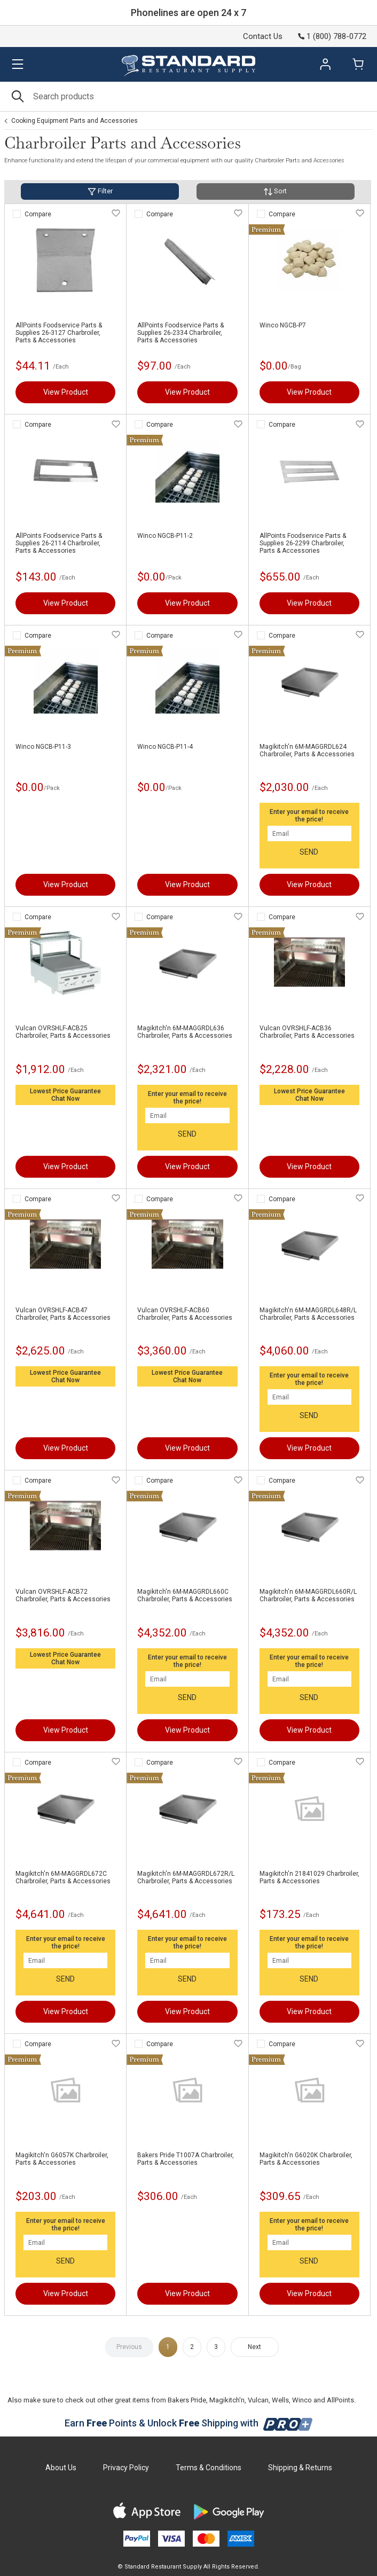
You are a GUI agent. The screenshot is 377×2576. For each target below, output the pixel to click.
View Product (65, 392)
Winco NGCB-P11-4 (165, 746)
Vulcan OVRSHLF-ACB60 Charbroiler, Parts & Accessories (184, 1313)
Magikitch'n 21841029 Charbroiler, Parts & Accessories (309, 1877)
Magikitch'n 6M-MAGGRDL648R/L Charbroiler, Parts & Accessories (308, 1313)
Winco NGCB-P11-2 (165, 535)
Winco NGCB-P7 (283, 325)
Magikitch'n (227, 2400)
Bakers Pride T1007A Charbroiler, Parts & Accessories (185, 2158)
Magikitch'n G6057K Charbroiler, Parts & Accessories (61, 2158)
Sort (275, 191)
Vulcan (258, 2400)
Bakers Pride (187, 2400)
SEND (309, 852)
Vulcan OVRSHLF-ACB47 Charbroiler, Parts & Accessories (63, 1313)
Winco (302, 2400)
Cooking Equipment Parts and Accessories (74, 120)
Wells (280, 2400)
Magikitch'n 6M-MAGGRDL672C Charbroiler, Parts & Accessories (63, 1877)
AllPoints (340, 2400)
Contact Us (262, 36)
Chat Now (65, 1098)
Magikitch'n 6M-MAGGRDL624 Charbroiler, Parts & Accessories (307, 750)
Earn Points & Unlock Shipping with (189, 2423)
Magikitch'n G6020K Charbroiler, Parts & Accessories (306, 2158)
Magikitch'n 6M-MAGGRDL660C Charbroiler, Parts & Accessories (184, 1595)
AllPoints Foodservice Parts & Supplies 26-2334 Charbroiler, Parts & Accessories (180, 333)
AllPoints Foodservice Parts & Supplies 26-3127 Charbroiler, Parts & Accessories (58, 333)
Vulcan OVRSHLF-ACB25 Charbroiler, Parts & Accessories (63, 1031)
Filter (100, 191)
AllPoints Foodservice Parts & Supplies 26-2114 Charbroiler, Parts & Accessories (58, 543)
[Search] (188, 96)
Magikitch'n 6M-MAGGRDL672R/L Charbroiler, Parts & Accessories (185, 1877)
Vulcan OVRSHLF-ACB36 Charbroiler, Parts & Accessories (307, 1031)
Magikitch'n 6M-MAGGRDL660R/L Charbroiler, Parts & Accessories (308, 1595)
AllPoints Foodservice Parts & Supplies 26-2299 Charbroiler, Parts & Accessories (303, 543)
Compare (38, 214)
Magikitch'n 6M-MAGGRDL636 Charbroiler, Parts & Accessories (184, 1031)
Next (254, 2347)
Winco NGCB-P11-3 (43, 746)
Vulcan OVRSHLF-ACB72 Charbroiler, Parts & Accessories (63, 1595)
